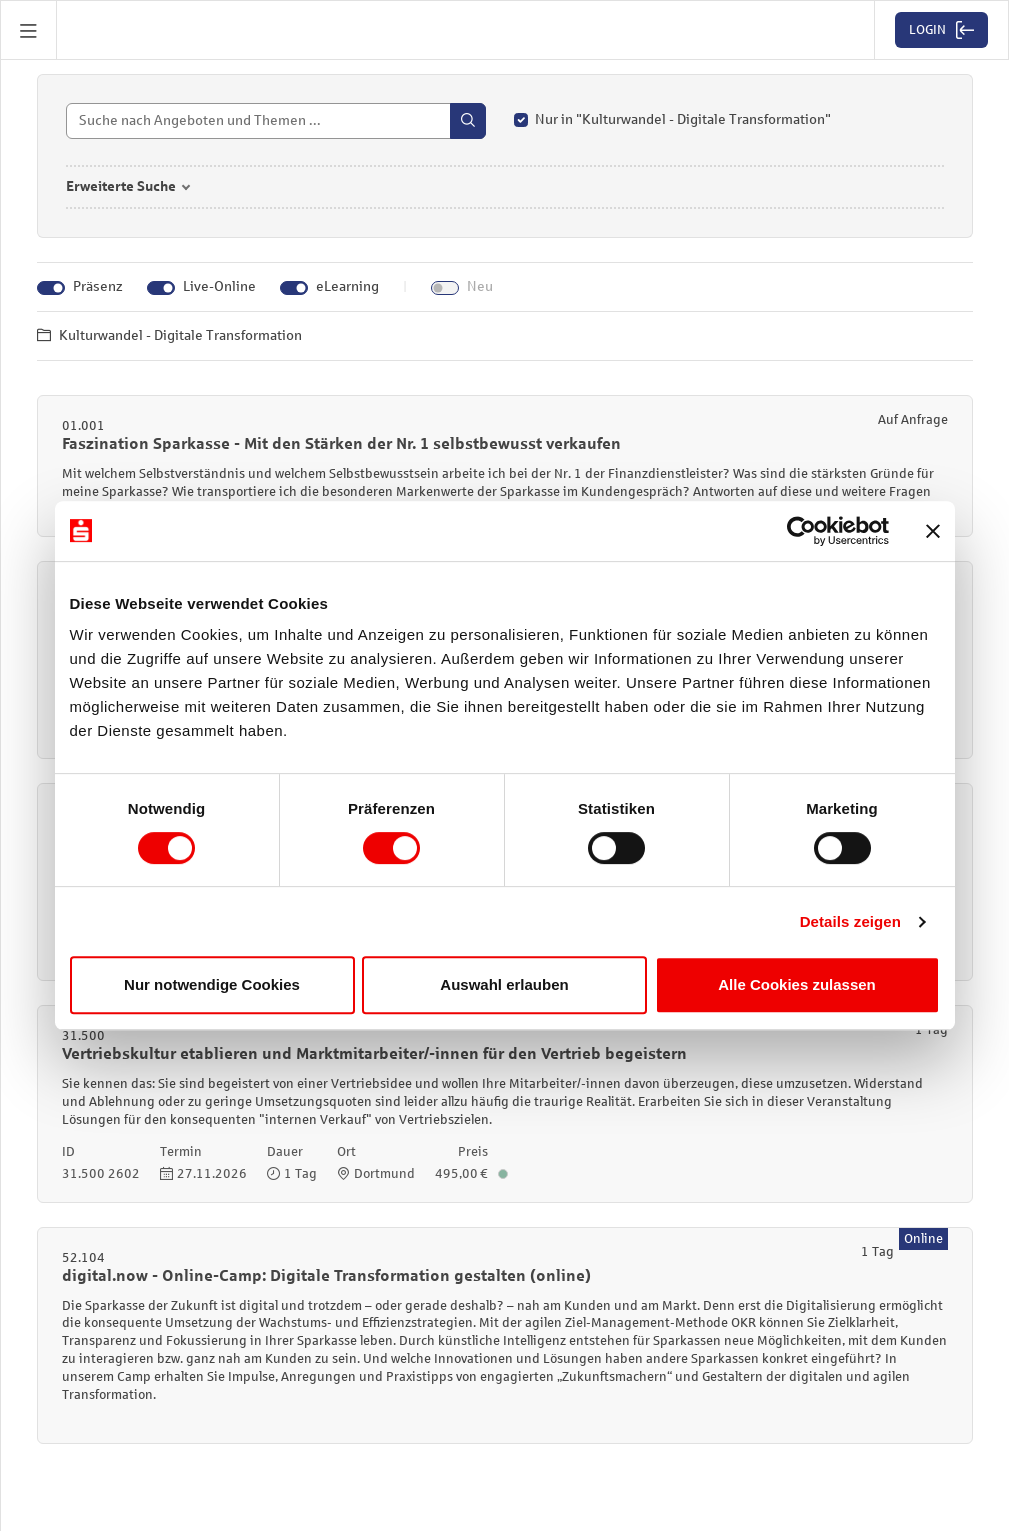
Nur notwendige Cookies (212, 984)
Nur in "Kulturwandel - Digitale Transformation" (683, 121)
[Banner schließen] (933, 531)
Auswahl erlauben (504, 984)
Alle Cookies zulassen (797, 984)
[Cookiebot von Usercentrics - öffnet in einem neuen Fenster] (801, 531)
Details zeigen (850, 921)
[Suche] (276, 123)
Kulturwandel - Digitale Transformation (169, 337)
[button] (29, 30)
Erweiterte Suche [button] (121, 188)
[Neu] (445, 290)
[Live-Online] (161, 290)
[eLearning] (294, 290)
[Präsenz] (51, 290)
